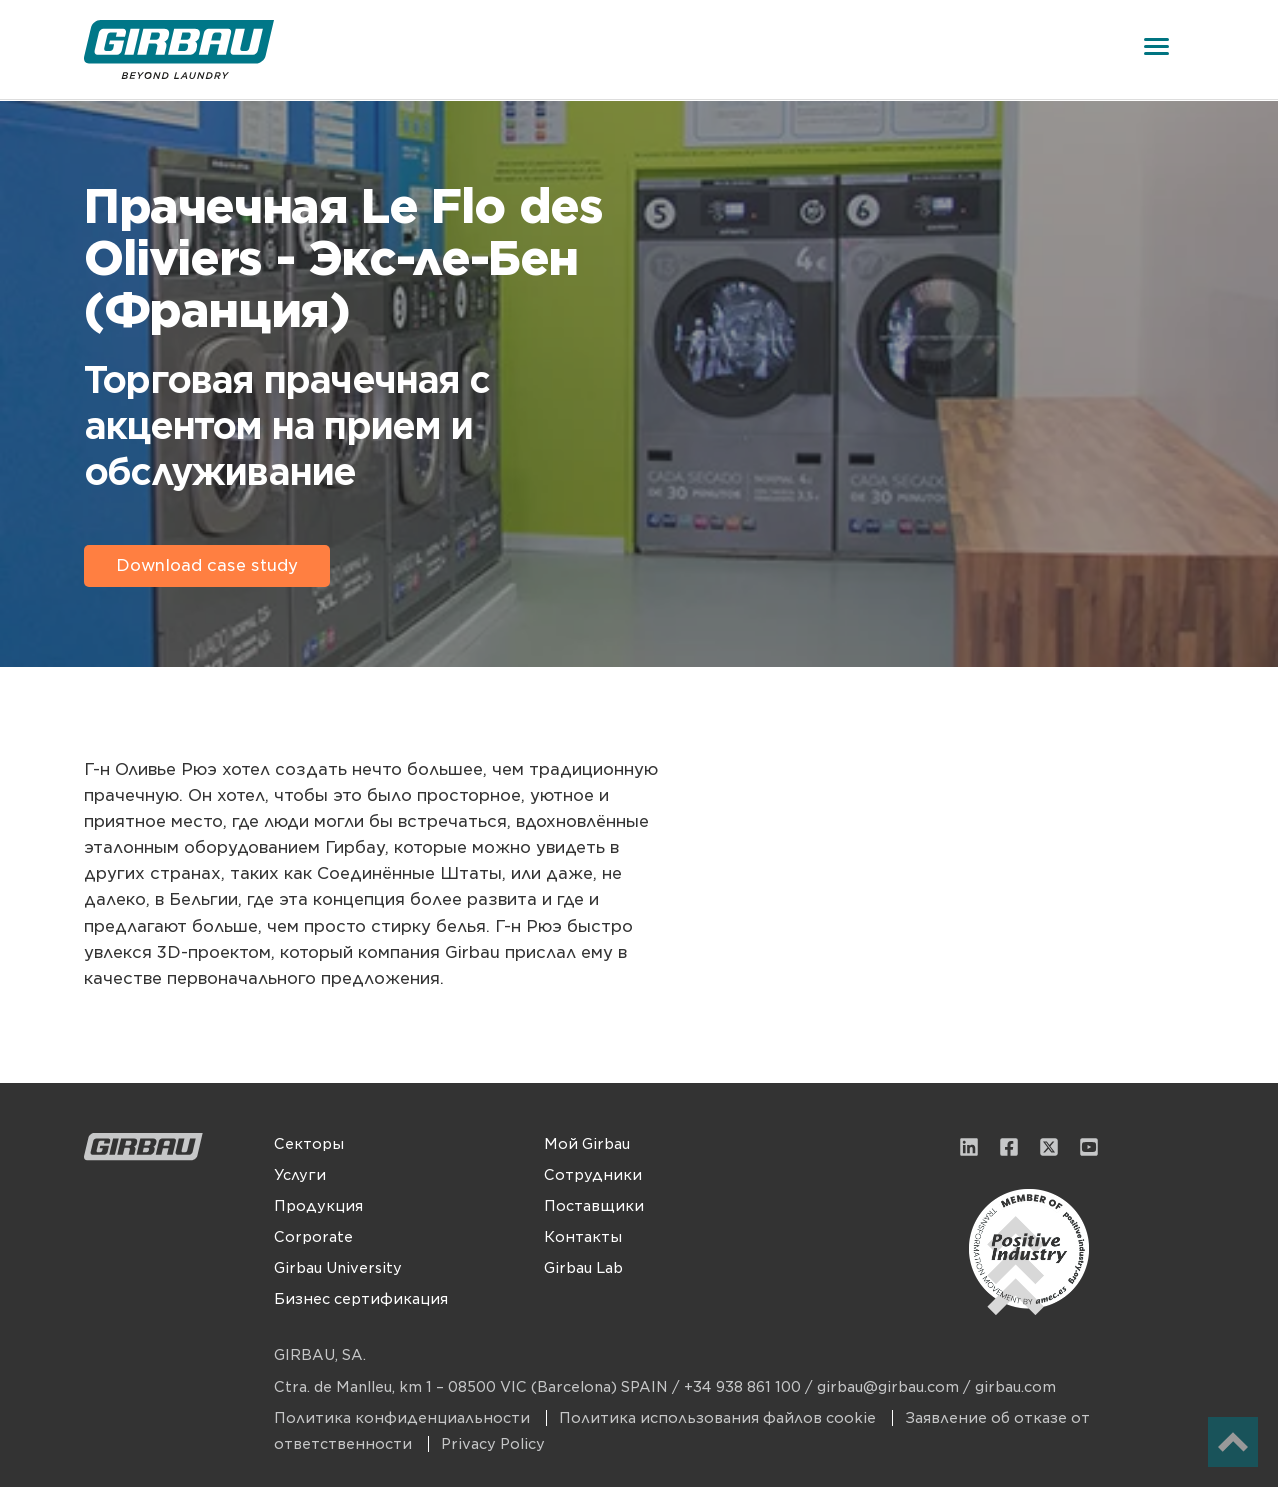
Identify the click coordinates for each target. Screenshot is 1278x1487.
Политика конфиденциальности (404, 1418)
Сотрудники (593, 1175)
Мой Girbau (587, 1144)
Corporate (313, 1237)
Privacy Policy (493, 1444)
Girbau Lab (583, 1268)
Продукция (318, 1206)
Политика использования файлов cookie (719, 1418)
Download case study (207, 565)
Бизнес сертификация (361, 1299)
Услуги (300, 1175)
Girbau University (338, 1268)
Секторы (309, 1144)
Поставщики (594, 1206)
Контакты (583, 1237)
